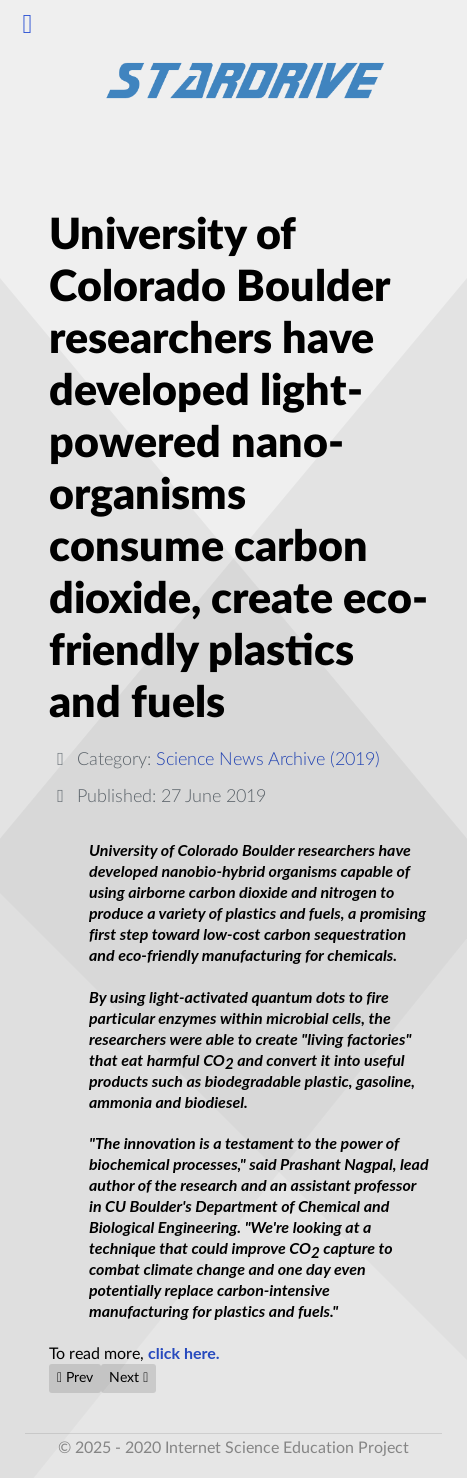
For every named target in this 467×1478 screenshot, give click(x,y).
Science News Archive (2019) (268, 759)
